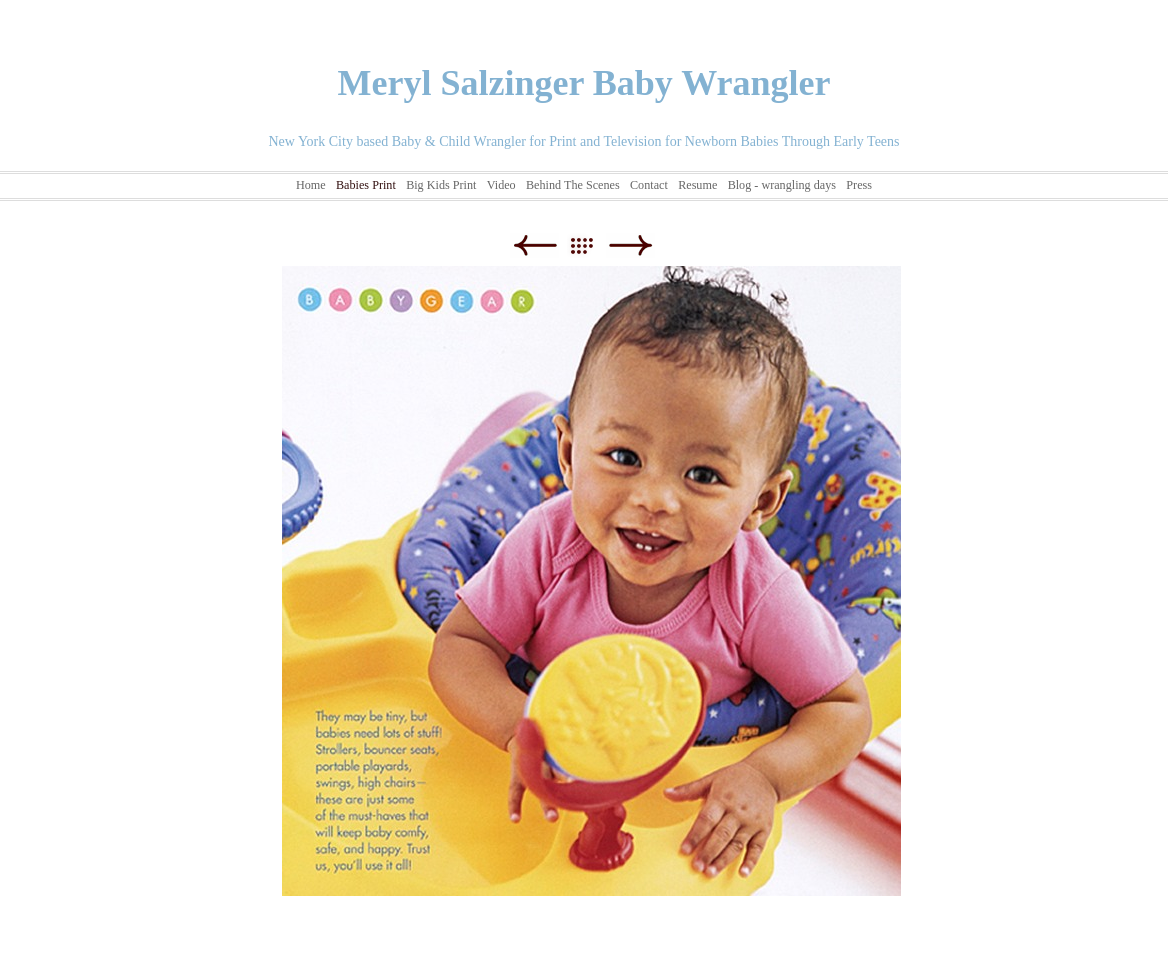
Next (630, 245)
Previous (534, 245)
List (591, 245)
